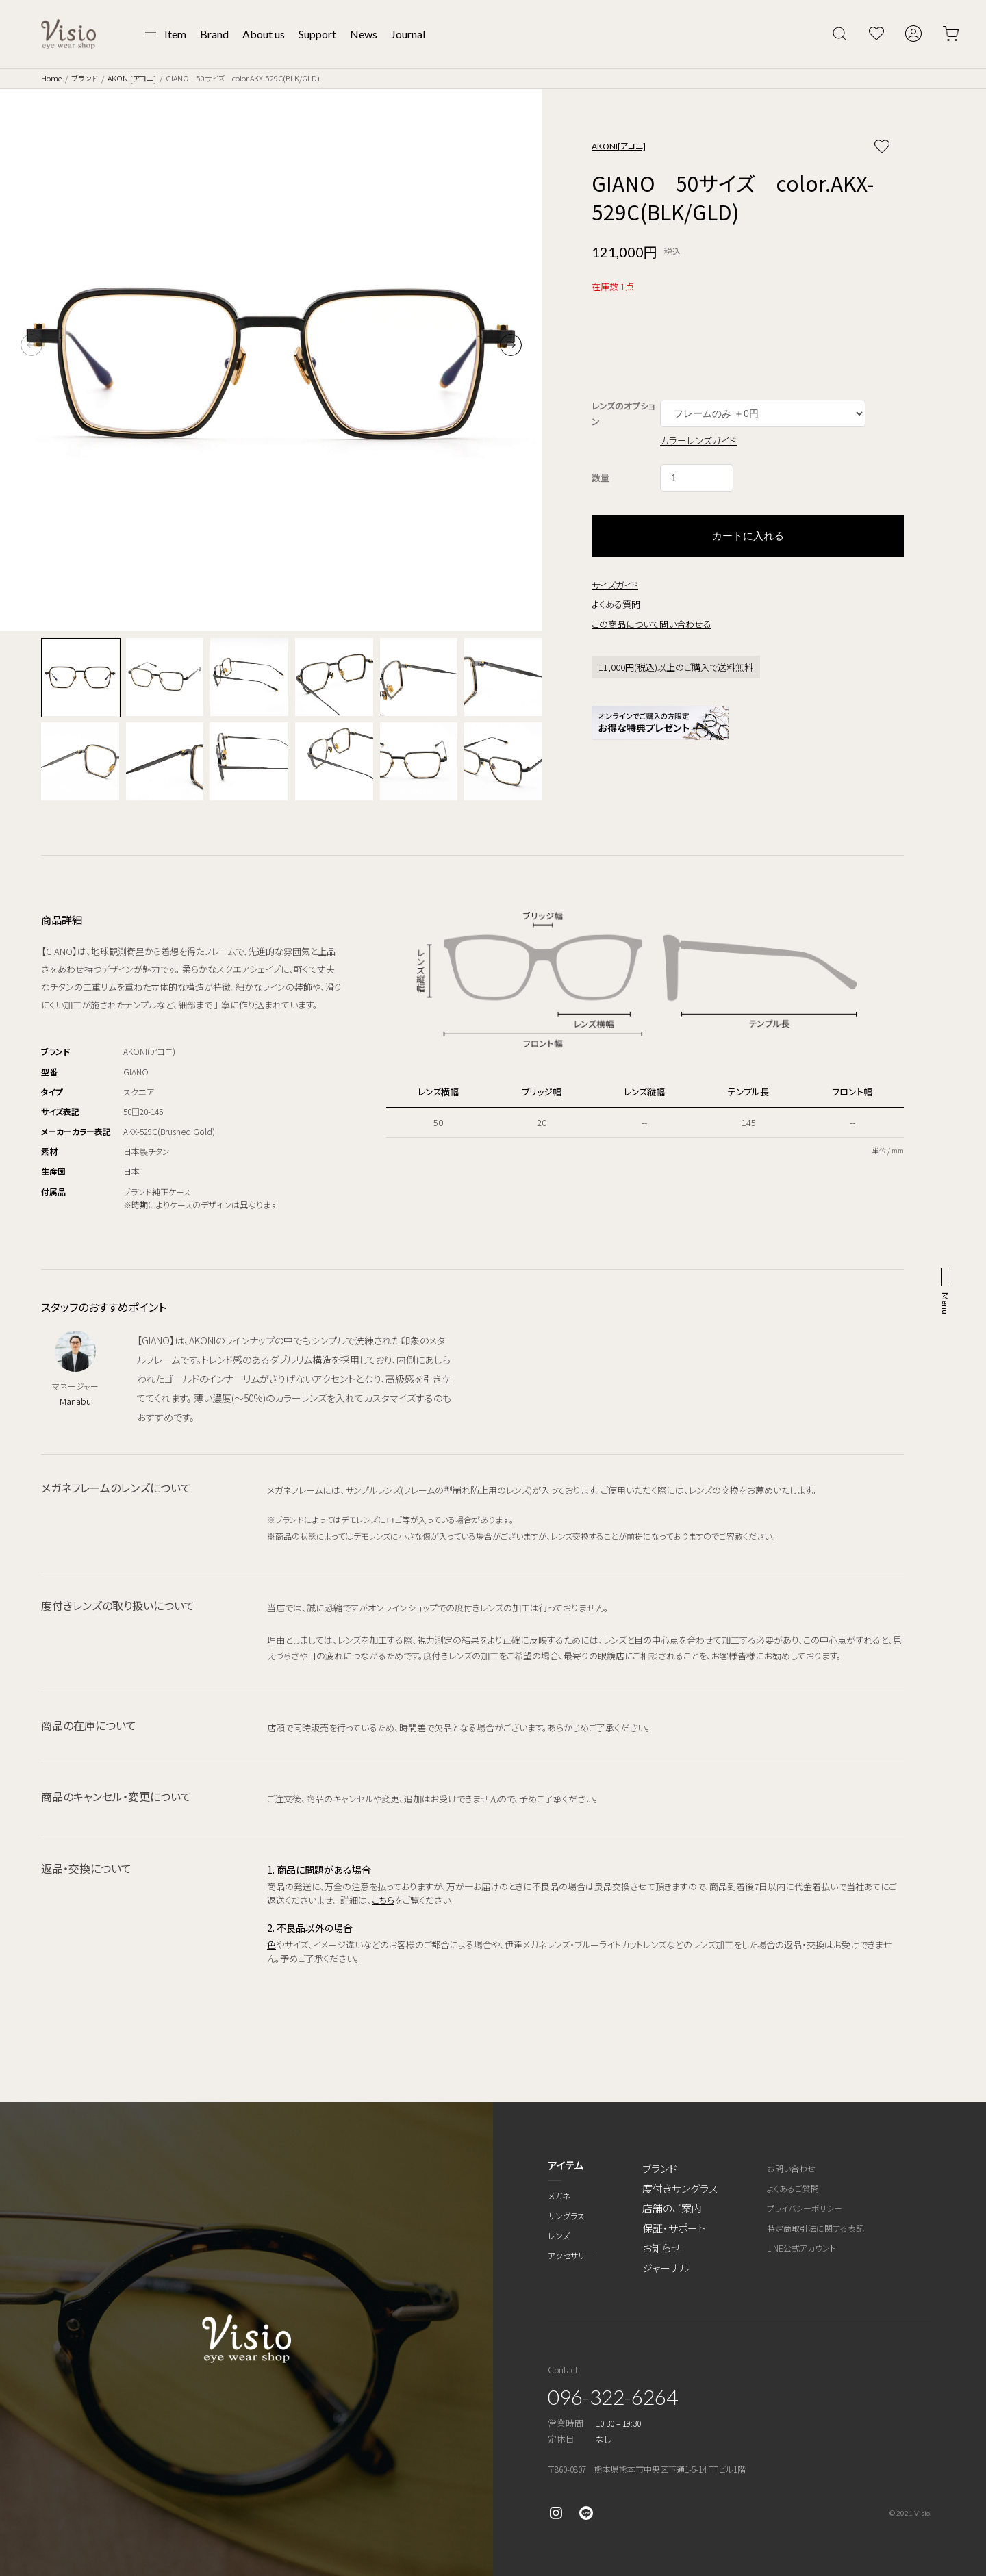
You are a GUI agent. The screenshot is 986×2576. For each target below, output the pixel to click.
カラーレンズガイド (698, 440)
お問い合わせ (791, 2168)
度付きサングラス (680, 2188)
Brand (214, 33)
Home (51, 78)
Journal (408, 33)
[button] (511, 345)
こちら (383, 1900)
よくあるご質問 (793, 2188)
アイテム (566, 2165)
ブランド (84, 78)
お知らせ (661, 2248)
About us (263, 33)
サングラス (566, 2215)
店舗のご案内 (672, 2208)
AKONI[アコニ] (132, 78)
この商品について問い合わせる (651, 623)
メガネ (559, 2196)
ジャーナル (666, 2267)
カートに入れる (748, 535)
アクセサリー (570, 2255)
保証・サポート (674, 2228)
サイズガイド (615, 584)
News (363, 33)
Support (317, 33)
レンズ (559, 2235)
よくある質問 (616, 604)
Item (175, 33)
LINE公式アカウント (801, 2248)
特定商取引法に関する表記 (815, 2228)
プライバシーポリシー (804, 2208)
